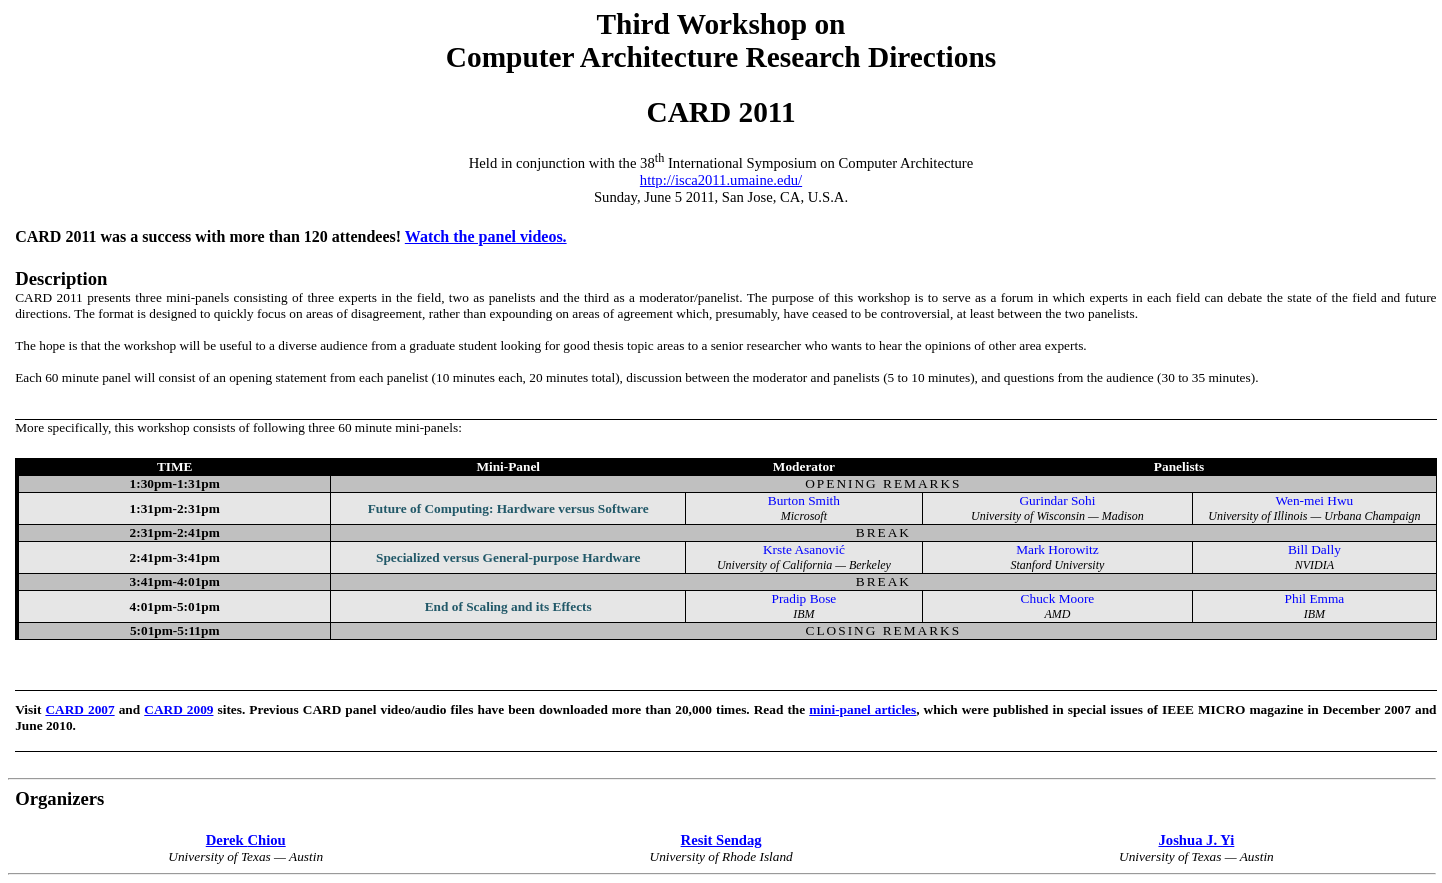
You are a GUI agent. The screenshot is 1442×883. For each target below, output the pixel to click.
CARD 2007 (79, 709)
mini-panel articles (862, 709)
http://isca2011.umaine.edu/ (721, 180)
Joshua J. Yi (1196, 840)
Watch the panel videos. (486, 236)
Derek (246, 840)
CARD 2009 (178, 709)
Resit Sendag (721, 840)
